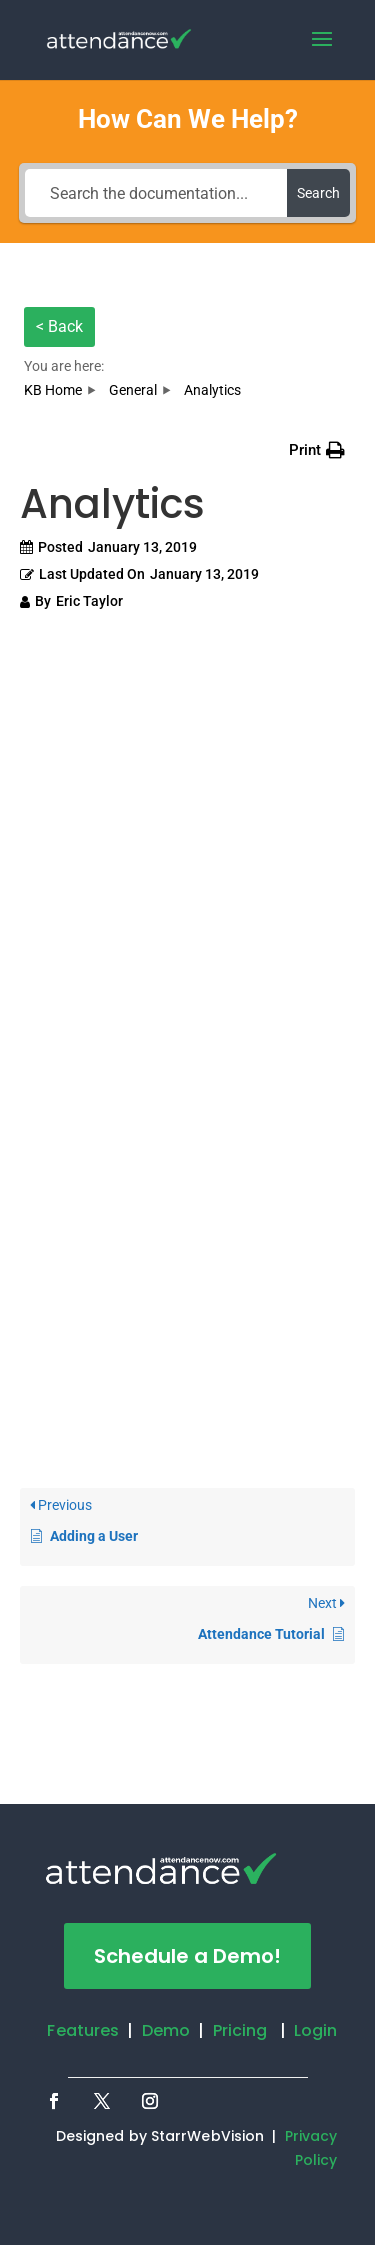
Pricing (240, 2030)
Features (83, 2030)
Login (316, 2030)
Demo (166, 2030)
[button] (317, 450)
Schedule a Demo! (187, 1956)
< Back (59, 326)
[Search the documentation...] (156, 193)
